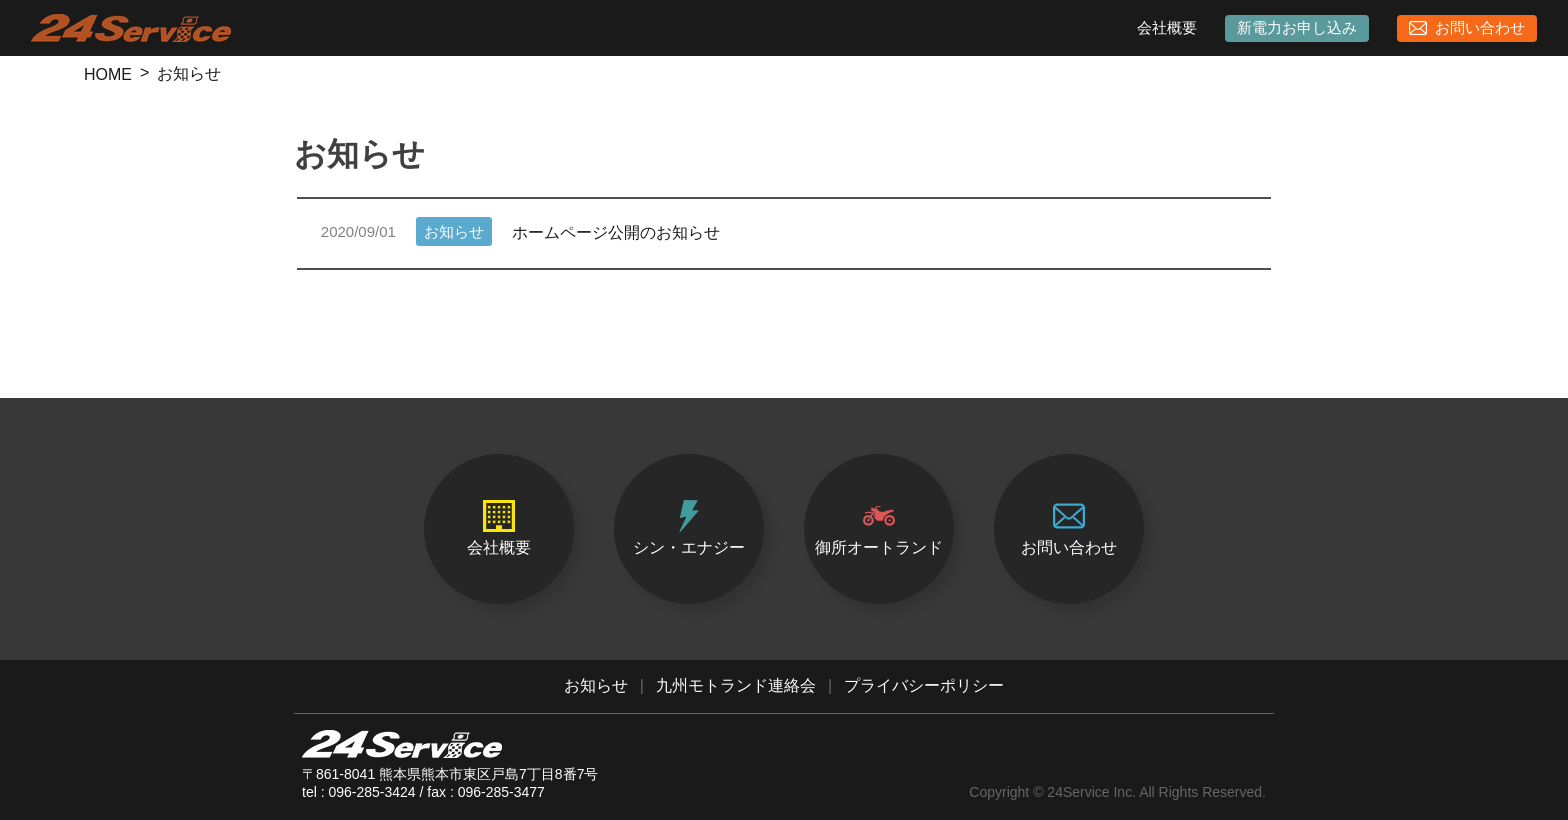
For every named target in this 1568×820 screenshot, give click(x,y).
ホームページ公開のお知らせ (520, 232)
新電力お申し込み (1297, 27)
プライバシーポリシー (924, 685)
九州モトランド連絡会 (736, 685)
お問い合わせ (1467, 28)
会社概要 (1167, 27)
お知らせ (596, 685)
